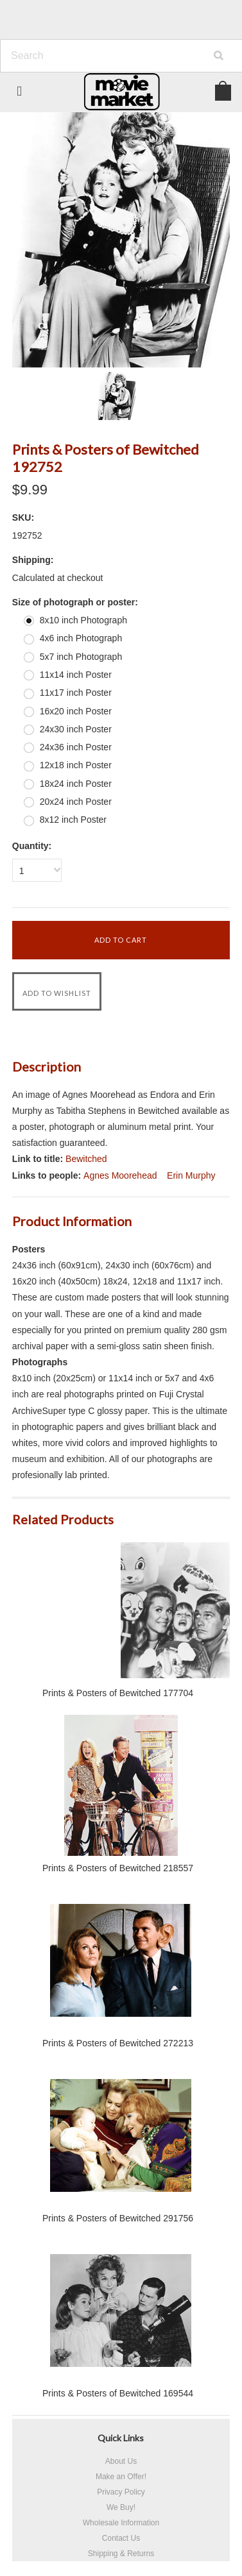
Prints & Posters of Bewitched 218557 (117, 1868)
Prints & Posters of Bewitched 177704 (117, 1693)
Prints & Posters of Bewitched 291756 (117, 2218)
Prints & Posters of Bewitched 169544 (117, 2393)
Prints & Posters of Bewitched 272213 (117, 2043)
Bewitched (86, 1159)
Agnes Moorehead (120, 1175)
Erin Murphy (191, 1175)
